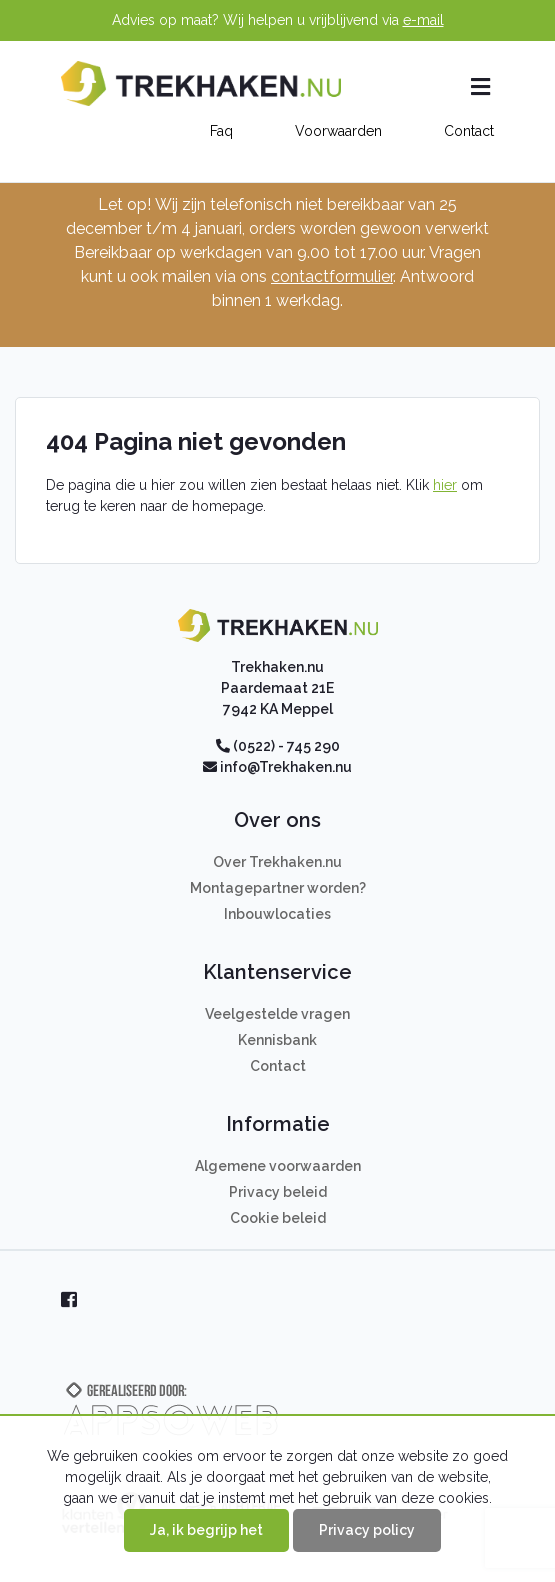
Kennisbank (277, 1040)
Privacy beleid (278, 1192)
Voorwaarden (338, 131)
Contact (469, 131)
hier (445, 485)
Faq (221, 131)
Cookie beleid (278, 1218)
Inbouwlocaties (277, 914)
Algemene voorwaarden (278, 1166)
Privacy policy (367, 1530)
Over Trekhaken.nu (277, 862)
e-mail (423, 20)
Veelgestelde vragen (277, 1014)
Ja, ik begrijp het (206, 1530)
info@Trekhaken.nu (286, 767)
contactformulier (332, 276)
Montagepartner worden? (278, 888)
